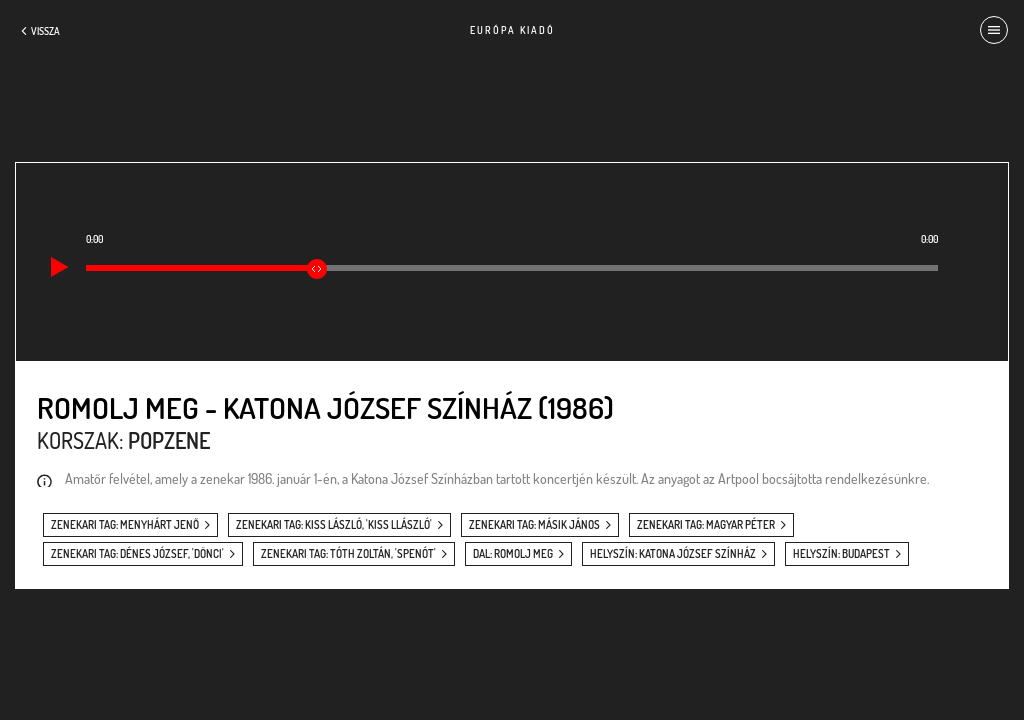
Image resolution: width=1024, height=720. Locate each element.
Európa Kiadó (512, 30)
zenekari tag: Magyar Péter (706, 525)
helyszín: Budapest (841, 554)
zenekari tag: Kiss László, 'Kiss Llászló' (334, 525)
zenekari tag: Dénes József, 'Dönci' (137, 554)
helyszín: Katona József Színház (673, 554)
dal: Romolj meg (513, 554)
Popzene (169, 440)
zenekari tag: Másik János (534, 525)
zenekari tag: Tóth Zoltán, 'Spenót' (348, 554)
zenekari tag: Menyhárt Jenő (125, 525)
